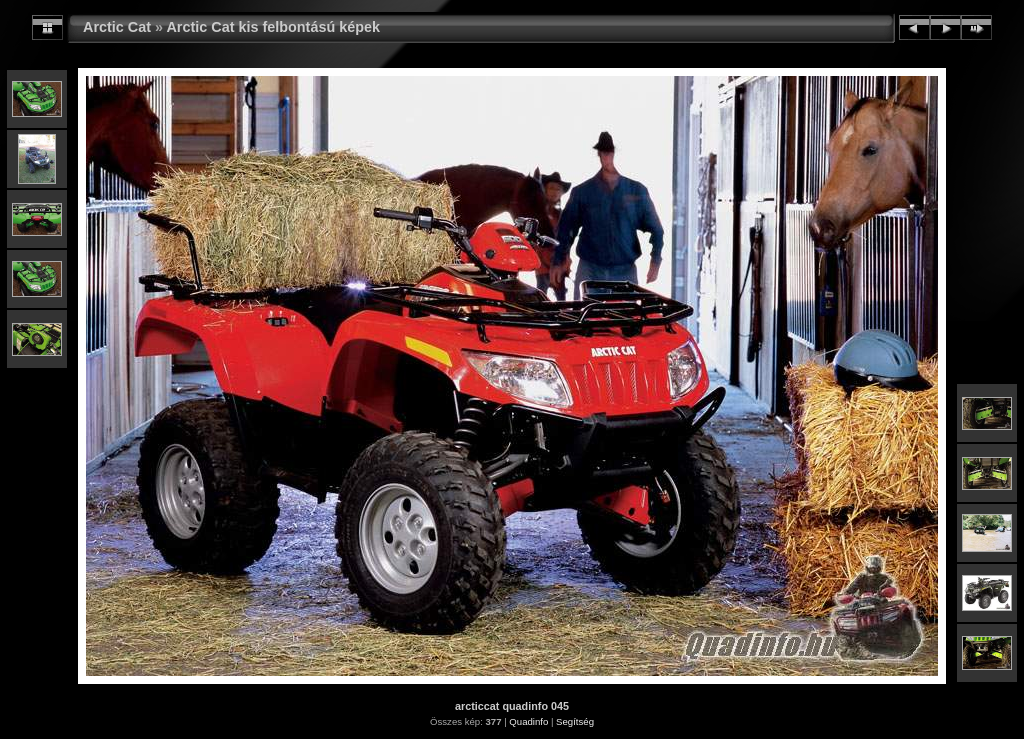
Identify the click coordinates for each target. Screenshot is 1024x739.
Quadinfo (528, 721)
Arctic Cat (117, 27)
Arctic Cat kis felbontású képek (273, 27)
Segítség (575, 721)
